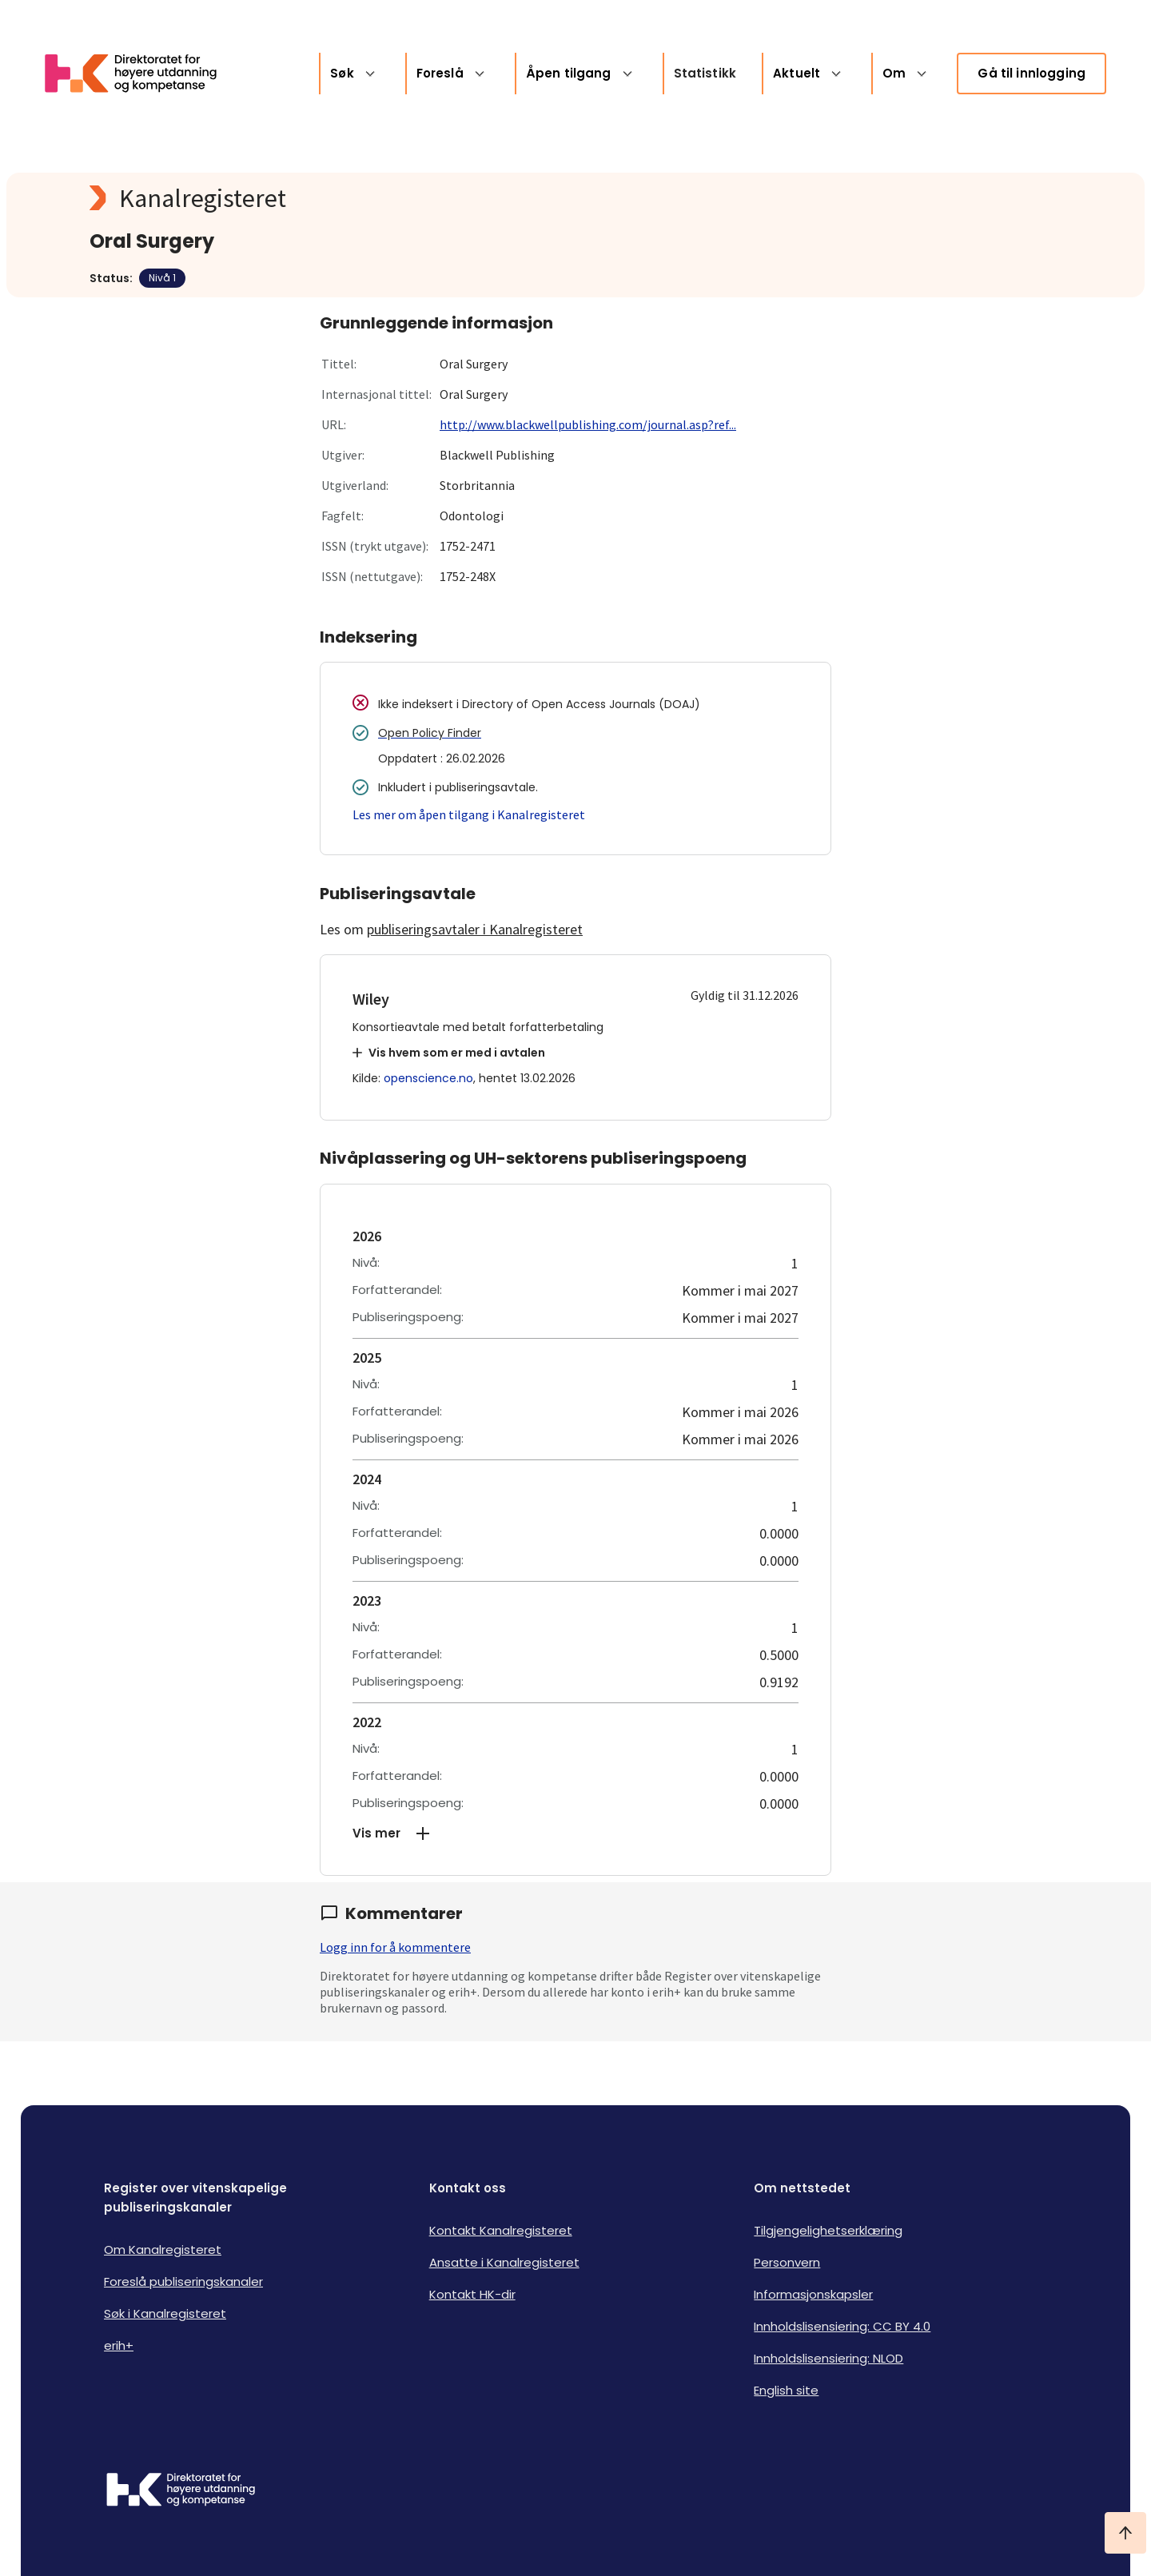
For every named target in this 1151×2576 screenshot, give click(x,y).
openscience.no (428, 1078)
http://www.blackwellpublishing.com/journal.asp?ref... (588, 424)
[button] (575, 1833)
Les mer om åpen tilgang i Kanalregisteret (468, 814)
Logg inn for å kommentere (395, 1947)
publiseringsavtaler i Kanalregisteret (475, 929)
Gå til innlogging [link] (1031, 73)
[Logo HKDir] (180, 2491)
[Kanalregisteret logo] (409, 198)
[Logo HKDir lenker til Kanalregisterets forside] (141, 73)
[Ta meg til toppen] (1125, 2533)
